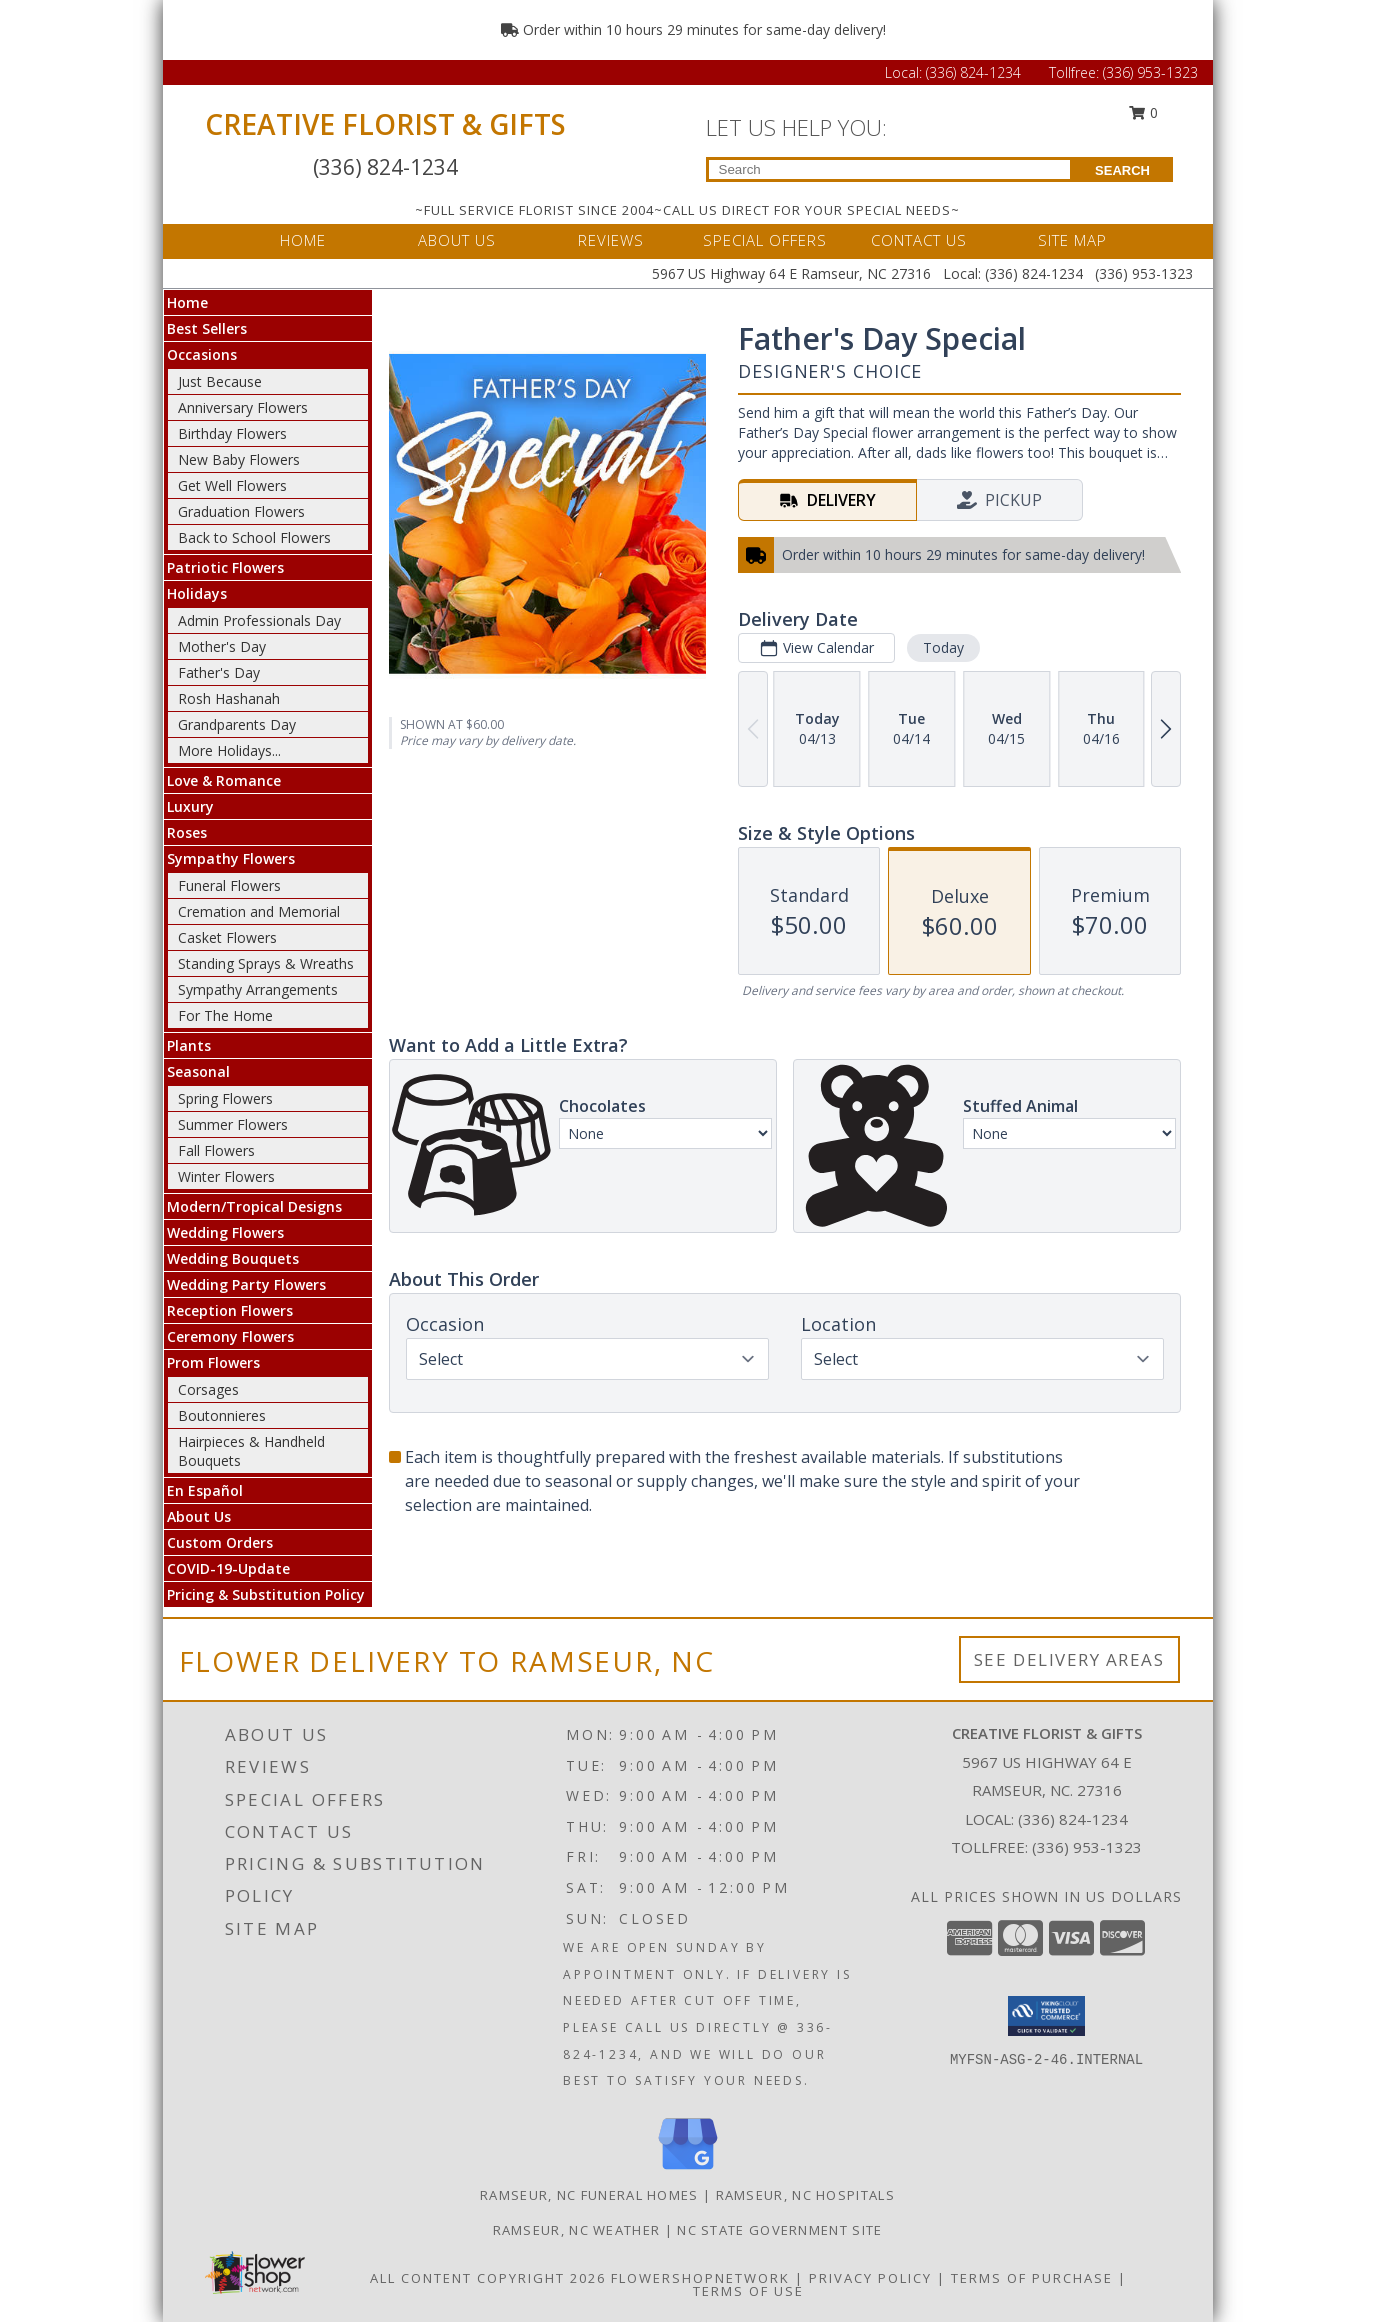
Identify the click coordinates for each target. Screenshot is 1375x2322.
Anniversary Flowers (243, 407)
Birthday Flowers (232, 433)
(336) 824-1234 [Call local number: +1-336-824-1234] (1073, 1819)
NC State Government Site (779, 2230)
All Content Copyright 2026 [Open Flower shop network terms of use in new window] (488, 2278)
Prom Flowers (213, 1362)
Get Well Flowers (232, 485)
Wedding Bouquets (233, 1258)
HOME (303, 240)
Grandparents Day (237, 724)
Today (942, 647)
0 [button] (1143, 112)
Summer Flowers (233, 1124)
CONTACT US (919, 240)
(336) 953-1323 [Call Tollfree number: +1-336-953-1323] (1150, 72)
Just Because (220, 381)
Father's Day (219, 672)
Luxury (190, 806)
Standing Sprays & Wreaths (266, 963)
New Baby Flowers (239, 459)
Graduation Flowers (241, 511)
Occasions (202, 354)
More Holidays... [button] (229, 750)
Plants (189, 1045)
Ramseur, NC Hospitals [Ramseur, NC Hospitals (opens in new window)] (805, 2195)
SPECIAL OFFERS (765, 240)
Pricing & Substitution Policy (266, 1594)
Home (187, 302)
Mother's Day (222, 646)
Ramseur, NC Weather (577, 2230)
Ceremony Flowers (230, 1336)
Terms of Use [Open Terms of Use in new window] (748, 2291)
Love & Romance (224, 780)
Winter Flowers (226, 1176)
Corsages (208, 1389)
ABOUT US (457, 240)
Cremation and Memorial (259, 911)
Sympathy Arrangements (258, 989)
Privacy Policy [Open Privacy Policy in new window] (870, 2278)
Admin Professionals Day (259, 620)
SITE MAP (1072, 240)
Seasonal (198, 1071)
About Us (199, 1516)
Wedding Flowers (225, 1232)
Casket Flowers (227, 937)
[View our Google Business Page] (688, 2170)
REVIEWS (611, 240)
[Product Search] (889, 169)
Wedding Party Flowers (246, 1284)
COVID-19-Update (228, 1568)
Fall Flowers (216, 1150)
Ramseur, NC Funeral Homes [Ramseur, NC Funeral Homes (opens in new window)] (589, 2195)
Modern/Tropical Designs (254, 1206)
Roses (187, 832)
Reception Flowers (230, 1310)
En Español (205, 1490)
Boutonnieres (222, 1415)
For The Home (225, 1015)
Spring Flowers (225, 1098)
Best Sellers (207, 328)
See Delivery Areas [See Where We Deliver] (1069, 1659)
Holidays (197, 593)
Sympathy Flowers (231, 858)
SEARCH (1122, 170)
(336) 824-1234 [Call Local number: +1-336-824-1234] (975, 72)
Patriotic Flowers (225, 567)
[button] (1046, 2016)
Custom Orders (220, 1542)
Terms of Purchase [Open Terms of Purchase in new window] (1032, 2278)
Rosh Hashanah (229, 698)
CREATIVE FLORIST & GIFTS (385, 124)
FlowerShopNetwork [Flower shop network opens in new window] (700, 2278)
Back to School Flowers (254, 537)
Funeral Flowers (229, 885)
